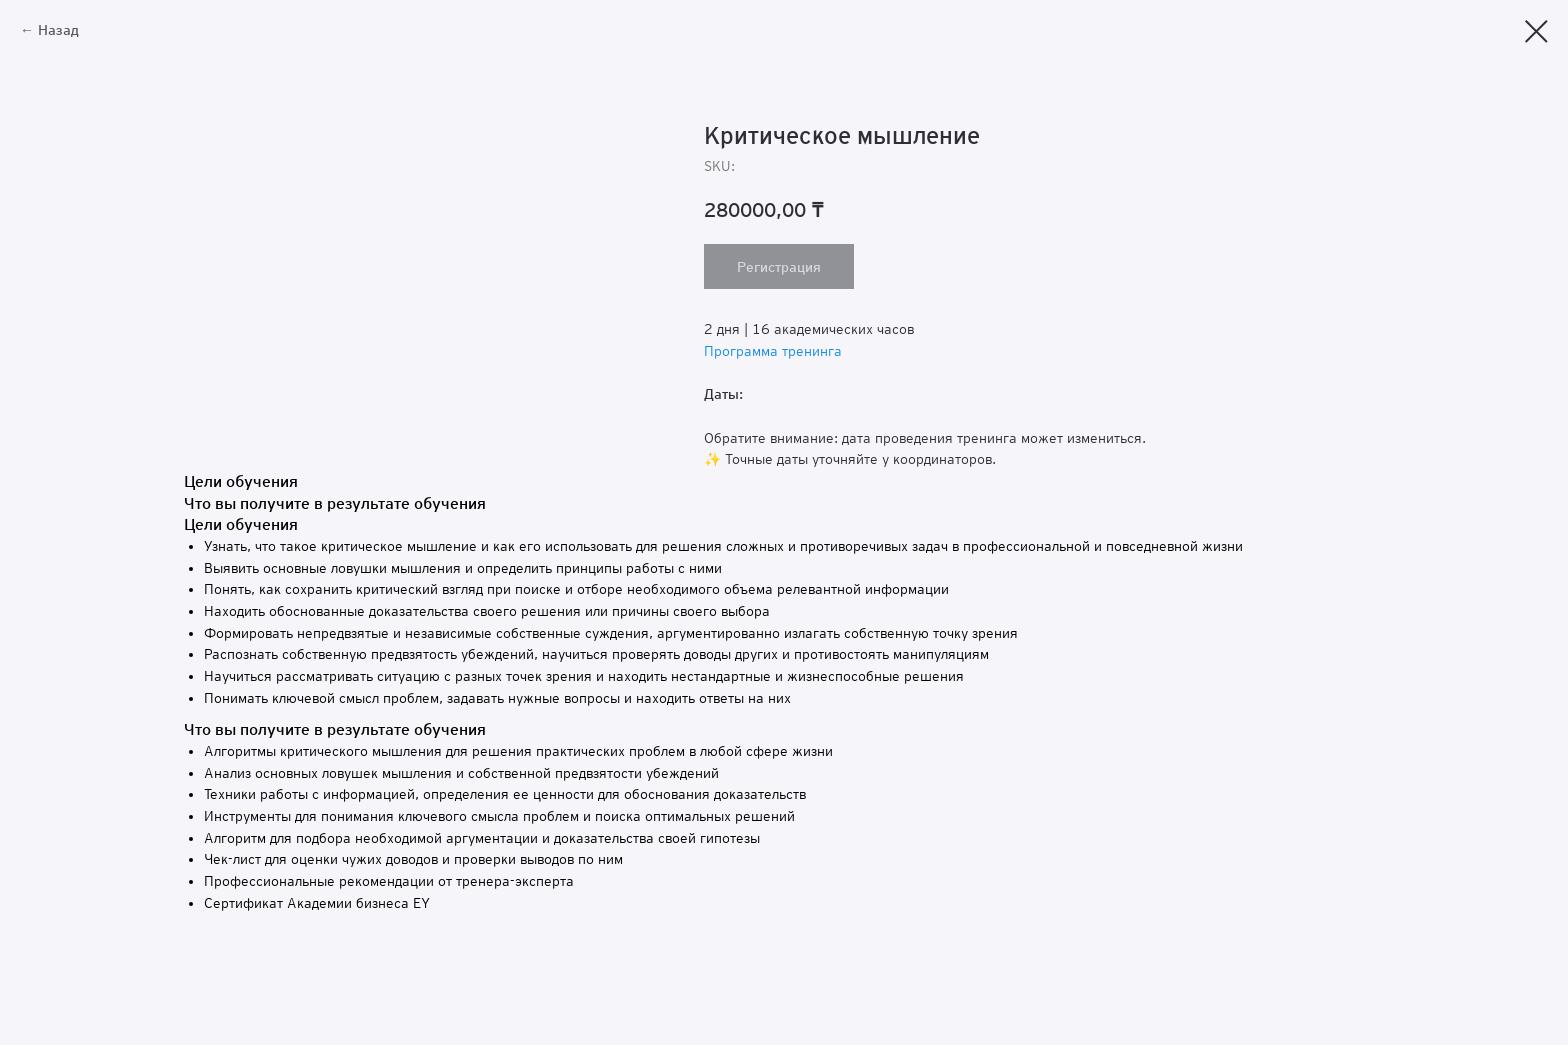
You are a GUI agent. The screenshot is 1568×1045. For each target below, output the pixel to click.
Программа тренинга (773, 351)
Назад (58, 30)
